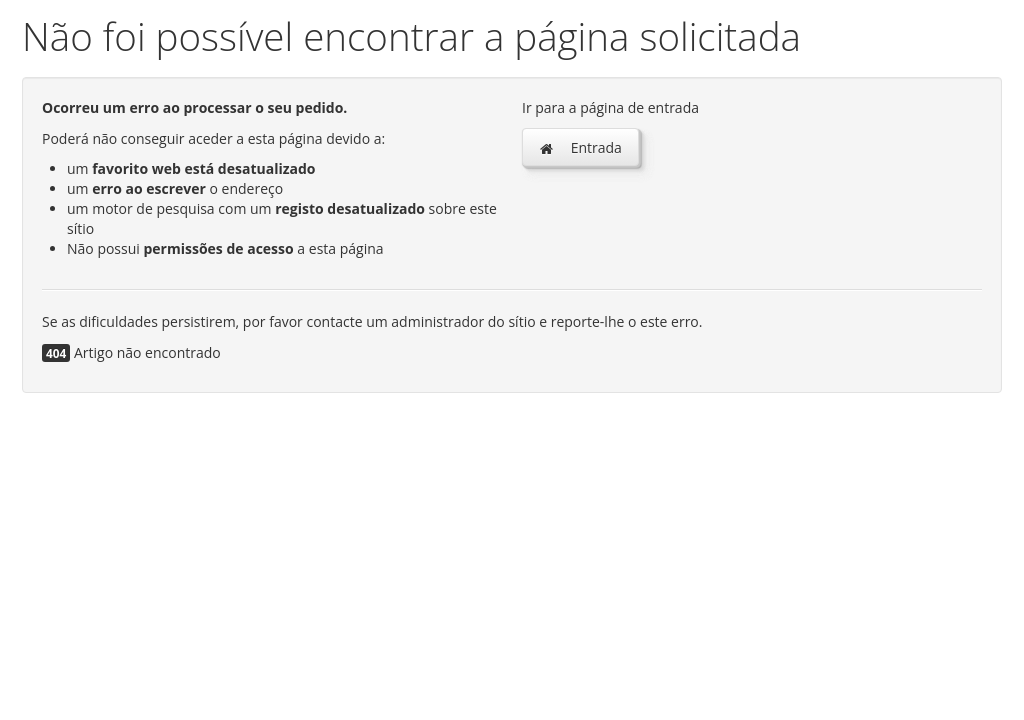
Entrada (580, 147)
